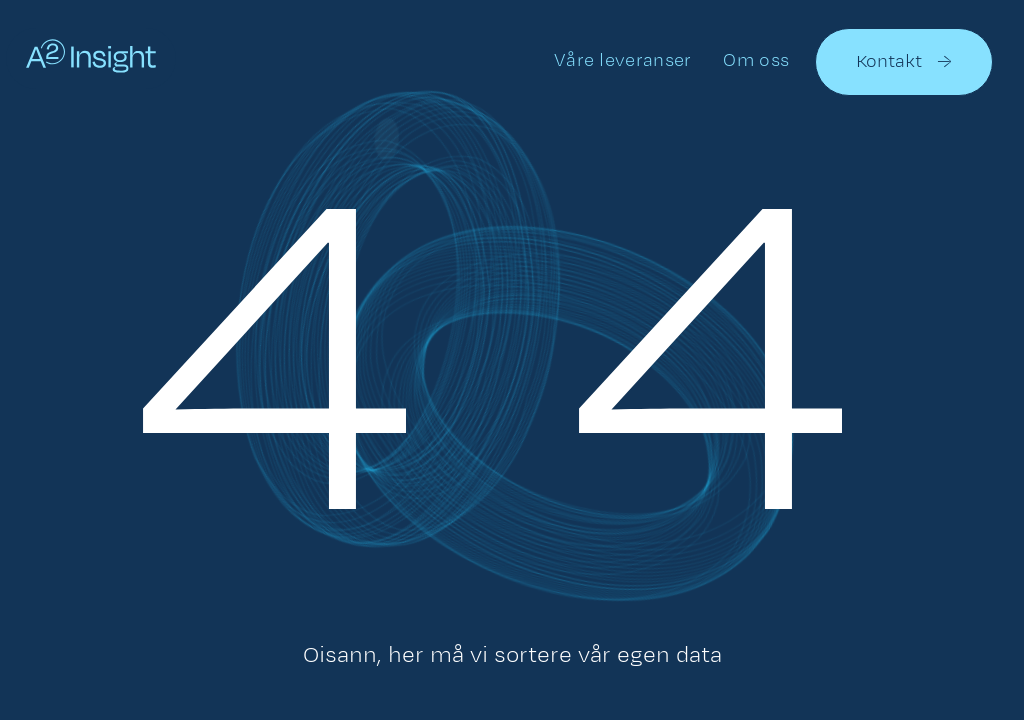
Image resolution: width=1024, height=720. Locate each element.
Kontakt (904, 61)
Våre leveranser (623, 59)
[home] (91, 60)
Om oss (756, 59)
